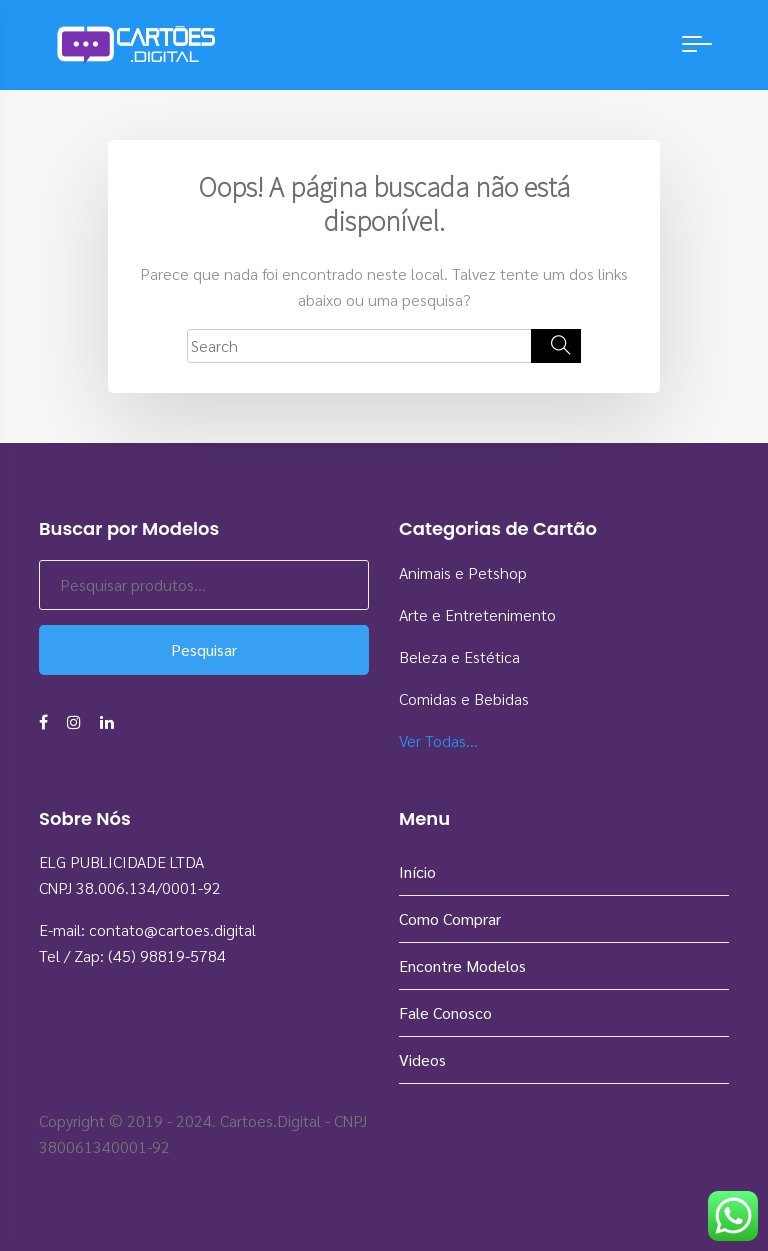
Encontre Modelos (462, 965)
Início (417, 871)
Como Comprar (450, 918)
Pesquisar (204, 649)
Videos (422, 1059)
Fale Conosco (445, 1012)
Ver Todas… (438, 740)
